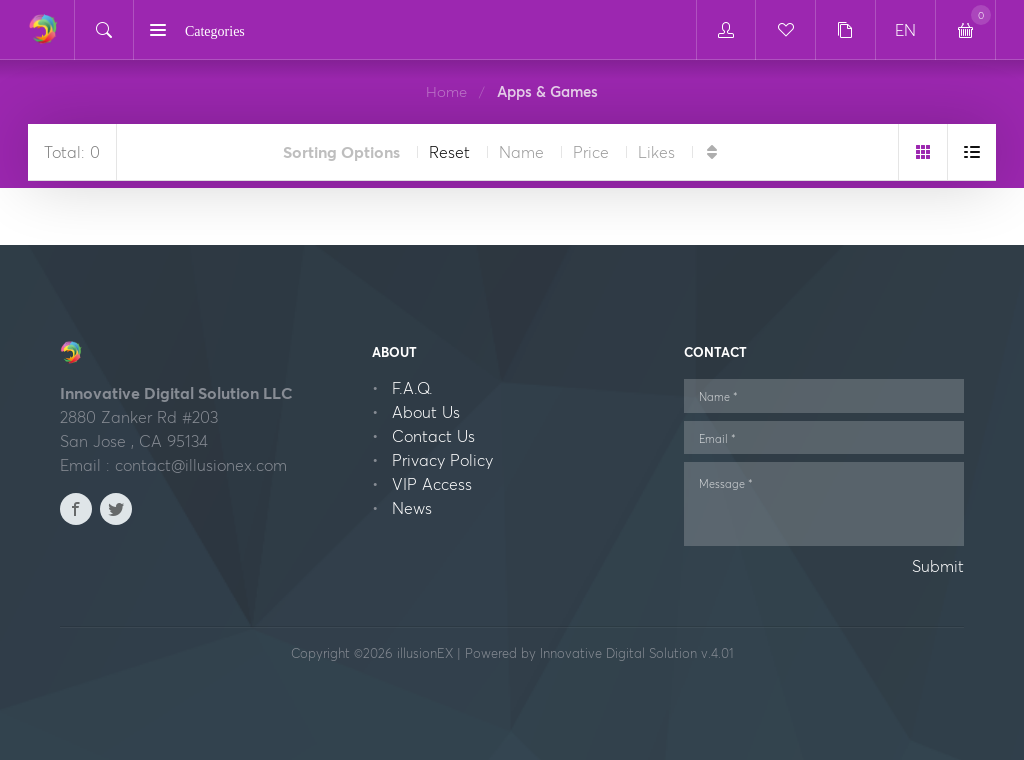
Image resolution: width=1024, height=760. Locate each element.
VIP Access (432, 484)
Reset (449, 152)
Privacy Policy (442, 460)
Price (591, 152)
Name (521, 152)
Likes (656, 152)
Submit (938, 566)
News (412, 508)
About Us (426, 412)
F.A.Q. (412, 388)
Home (446, 91)
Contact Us (433, 436)
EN (905, 30)
